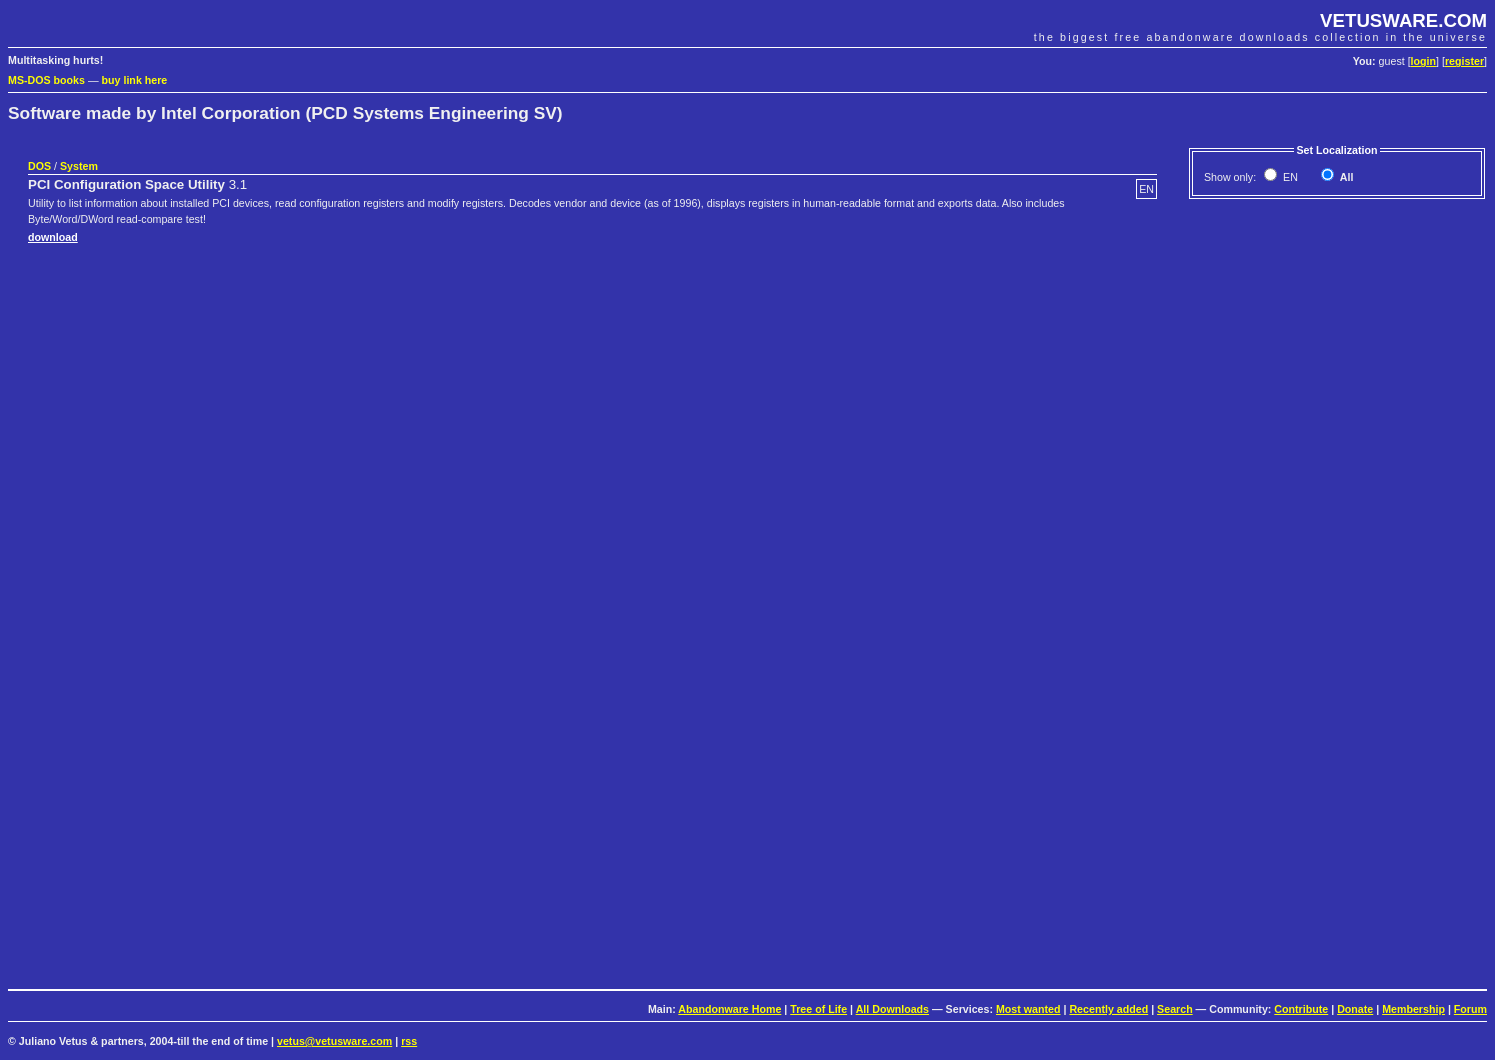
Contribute (1301, 1009)
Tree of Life (818, 1009)
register (1464, 61)
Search (1175, 1009)
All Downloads (892, 1009)
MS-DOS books (46, 80)
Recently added (1108, 1009)
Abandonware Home (729, 1009)
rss (409, 1041)
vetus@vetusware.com (334, 1041)
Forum (1470, 1009)
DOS (39, 166)
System (79, 166)
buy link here (135, 80)
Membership (1413, 1009)
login (1423, 61)
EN (1289, 177)
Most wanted (1028, 1009)
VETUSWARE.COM (1403, 20)
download (53, 237)
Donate (1355, 1009)
